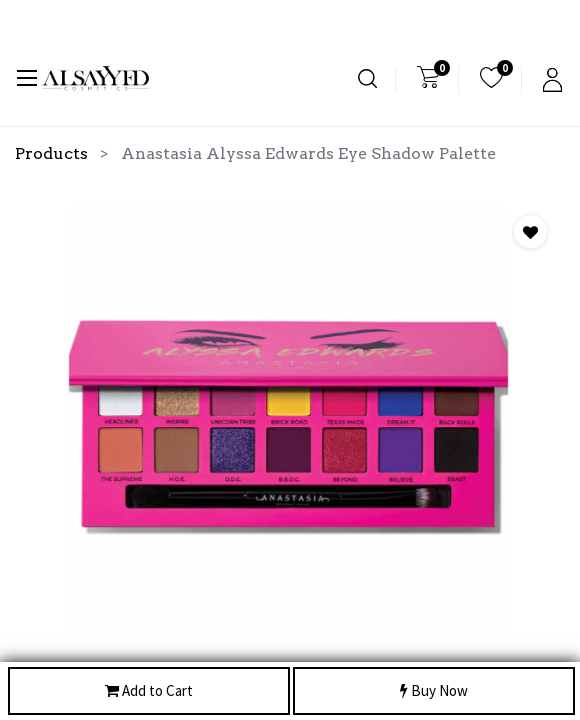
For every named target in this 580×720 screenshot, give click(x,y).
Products (51, 153)
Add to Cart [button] (149, 691)
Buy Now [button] (434, 691)
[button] (530, 231)
